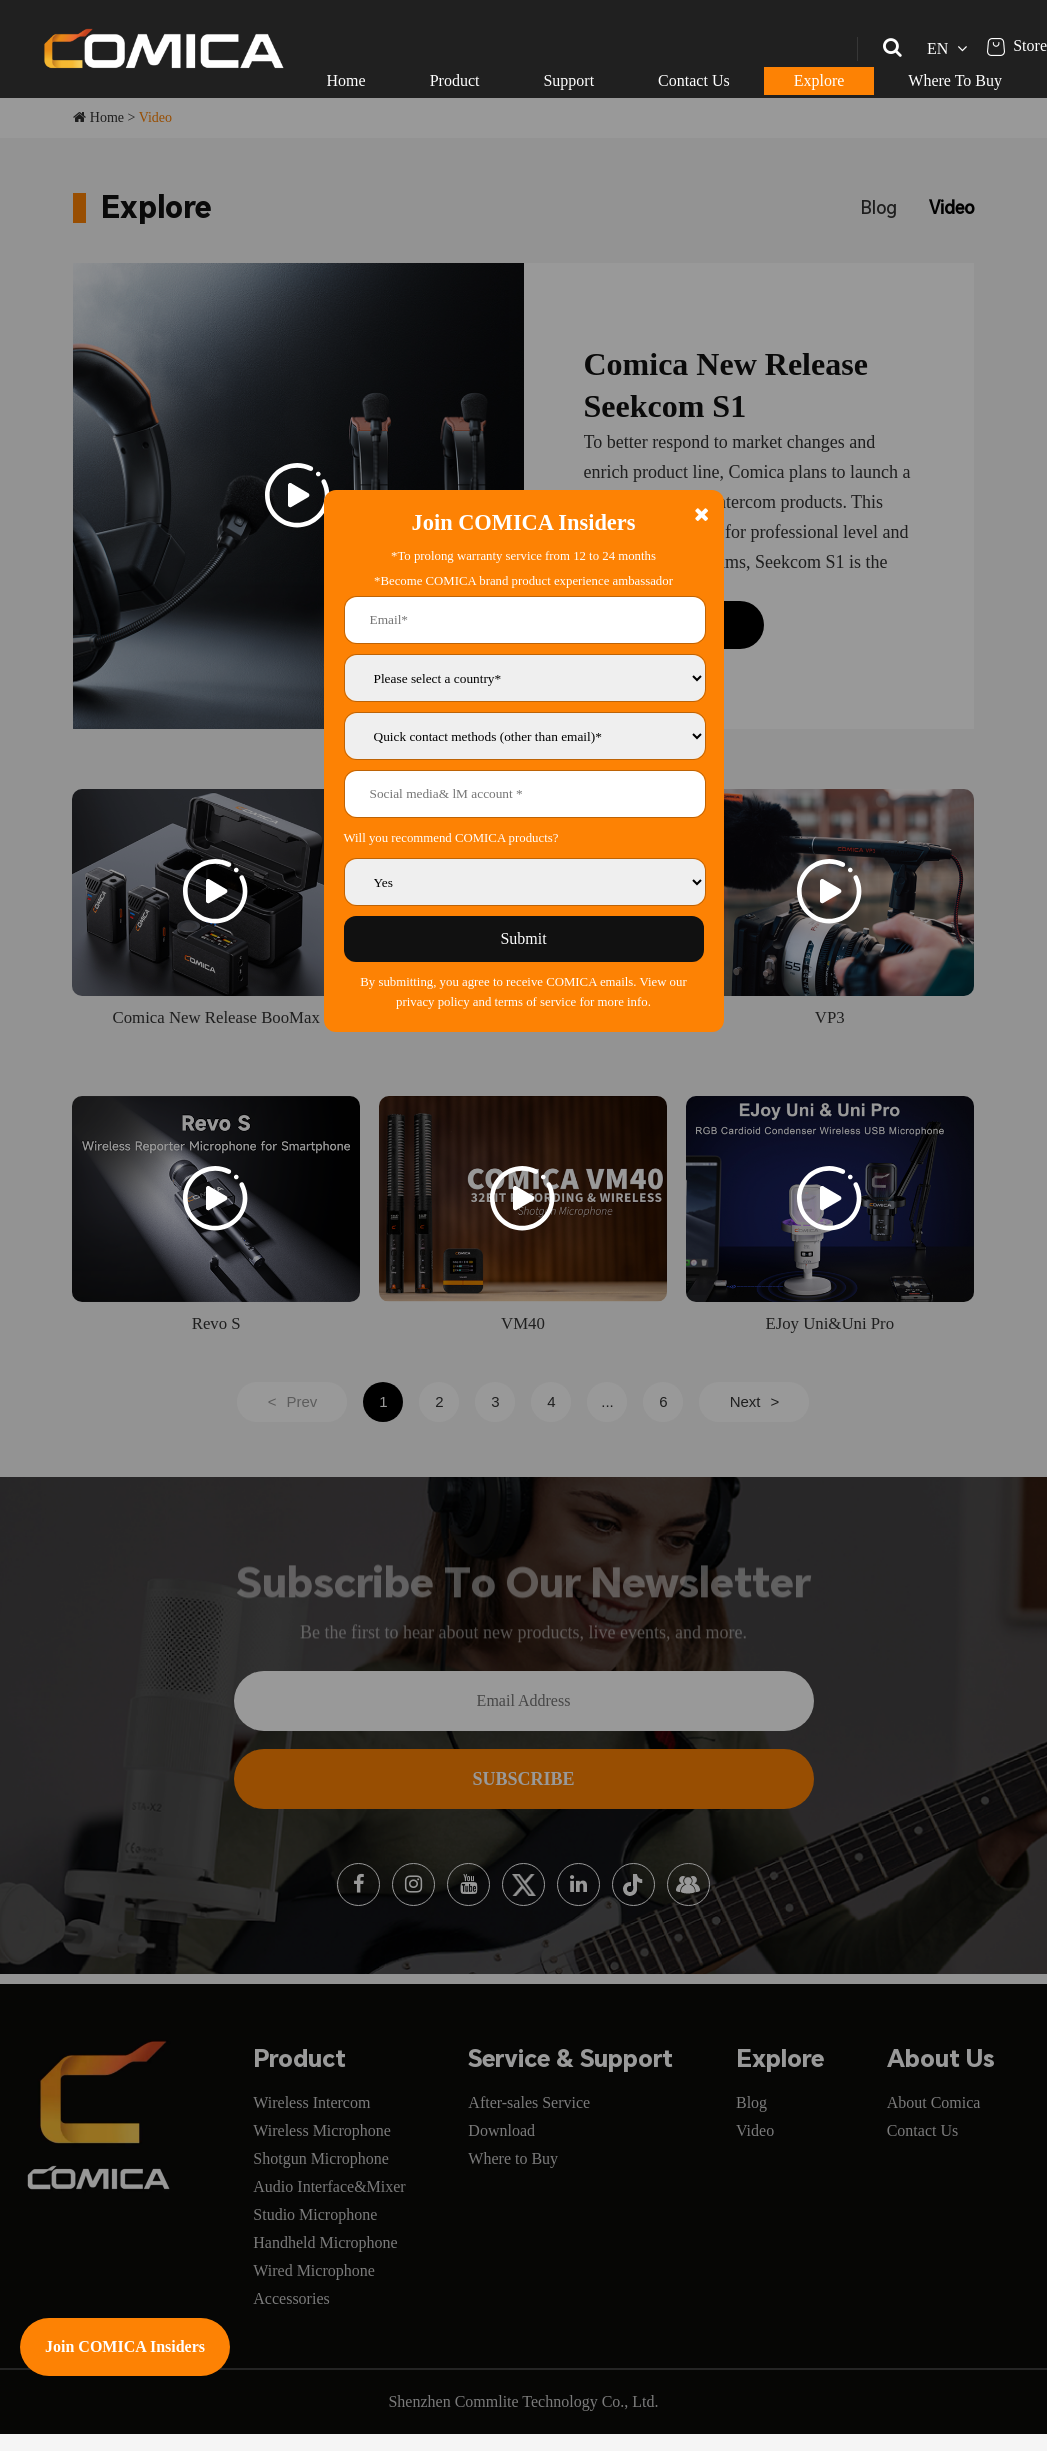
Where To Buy (955, 80)
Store (1017, 45)
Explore (819, 80)
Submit (523, 938)
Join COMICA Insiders (125, 2346)
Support (568, 80)
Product (455, 80)
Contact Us (694, 80)
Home (346, 80)
